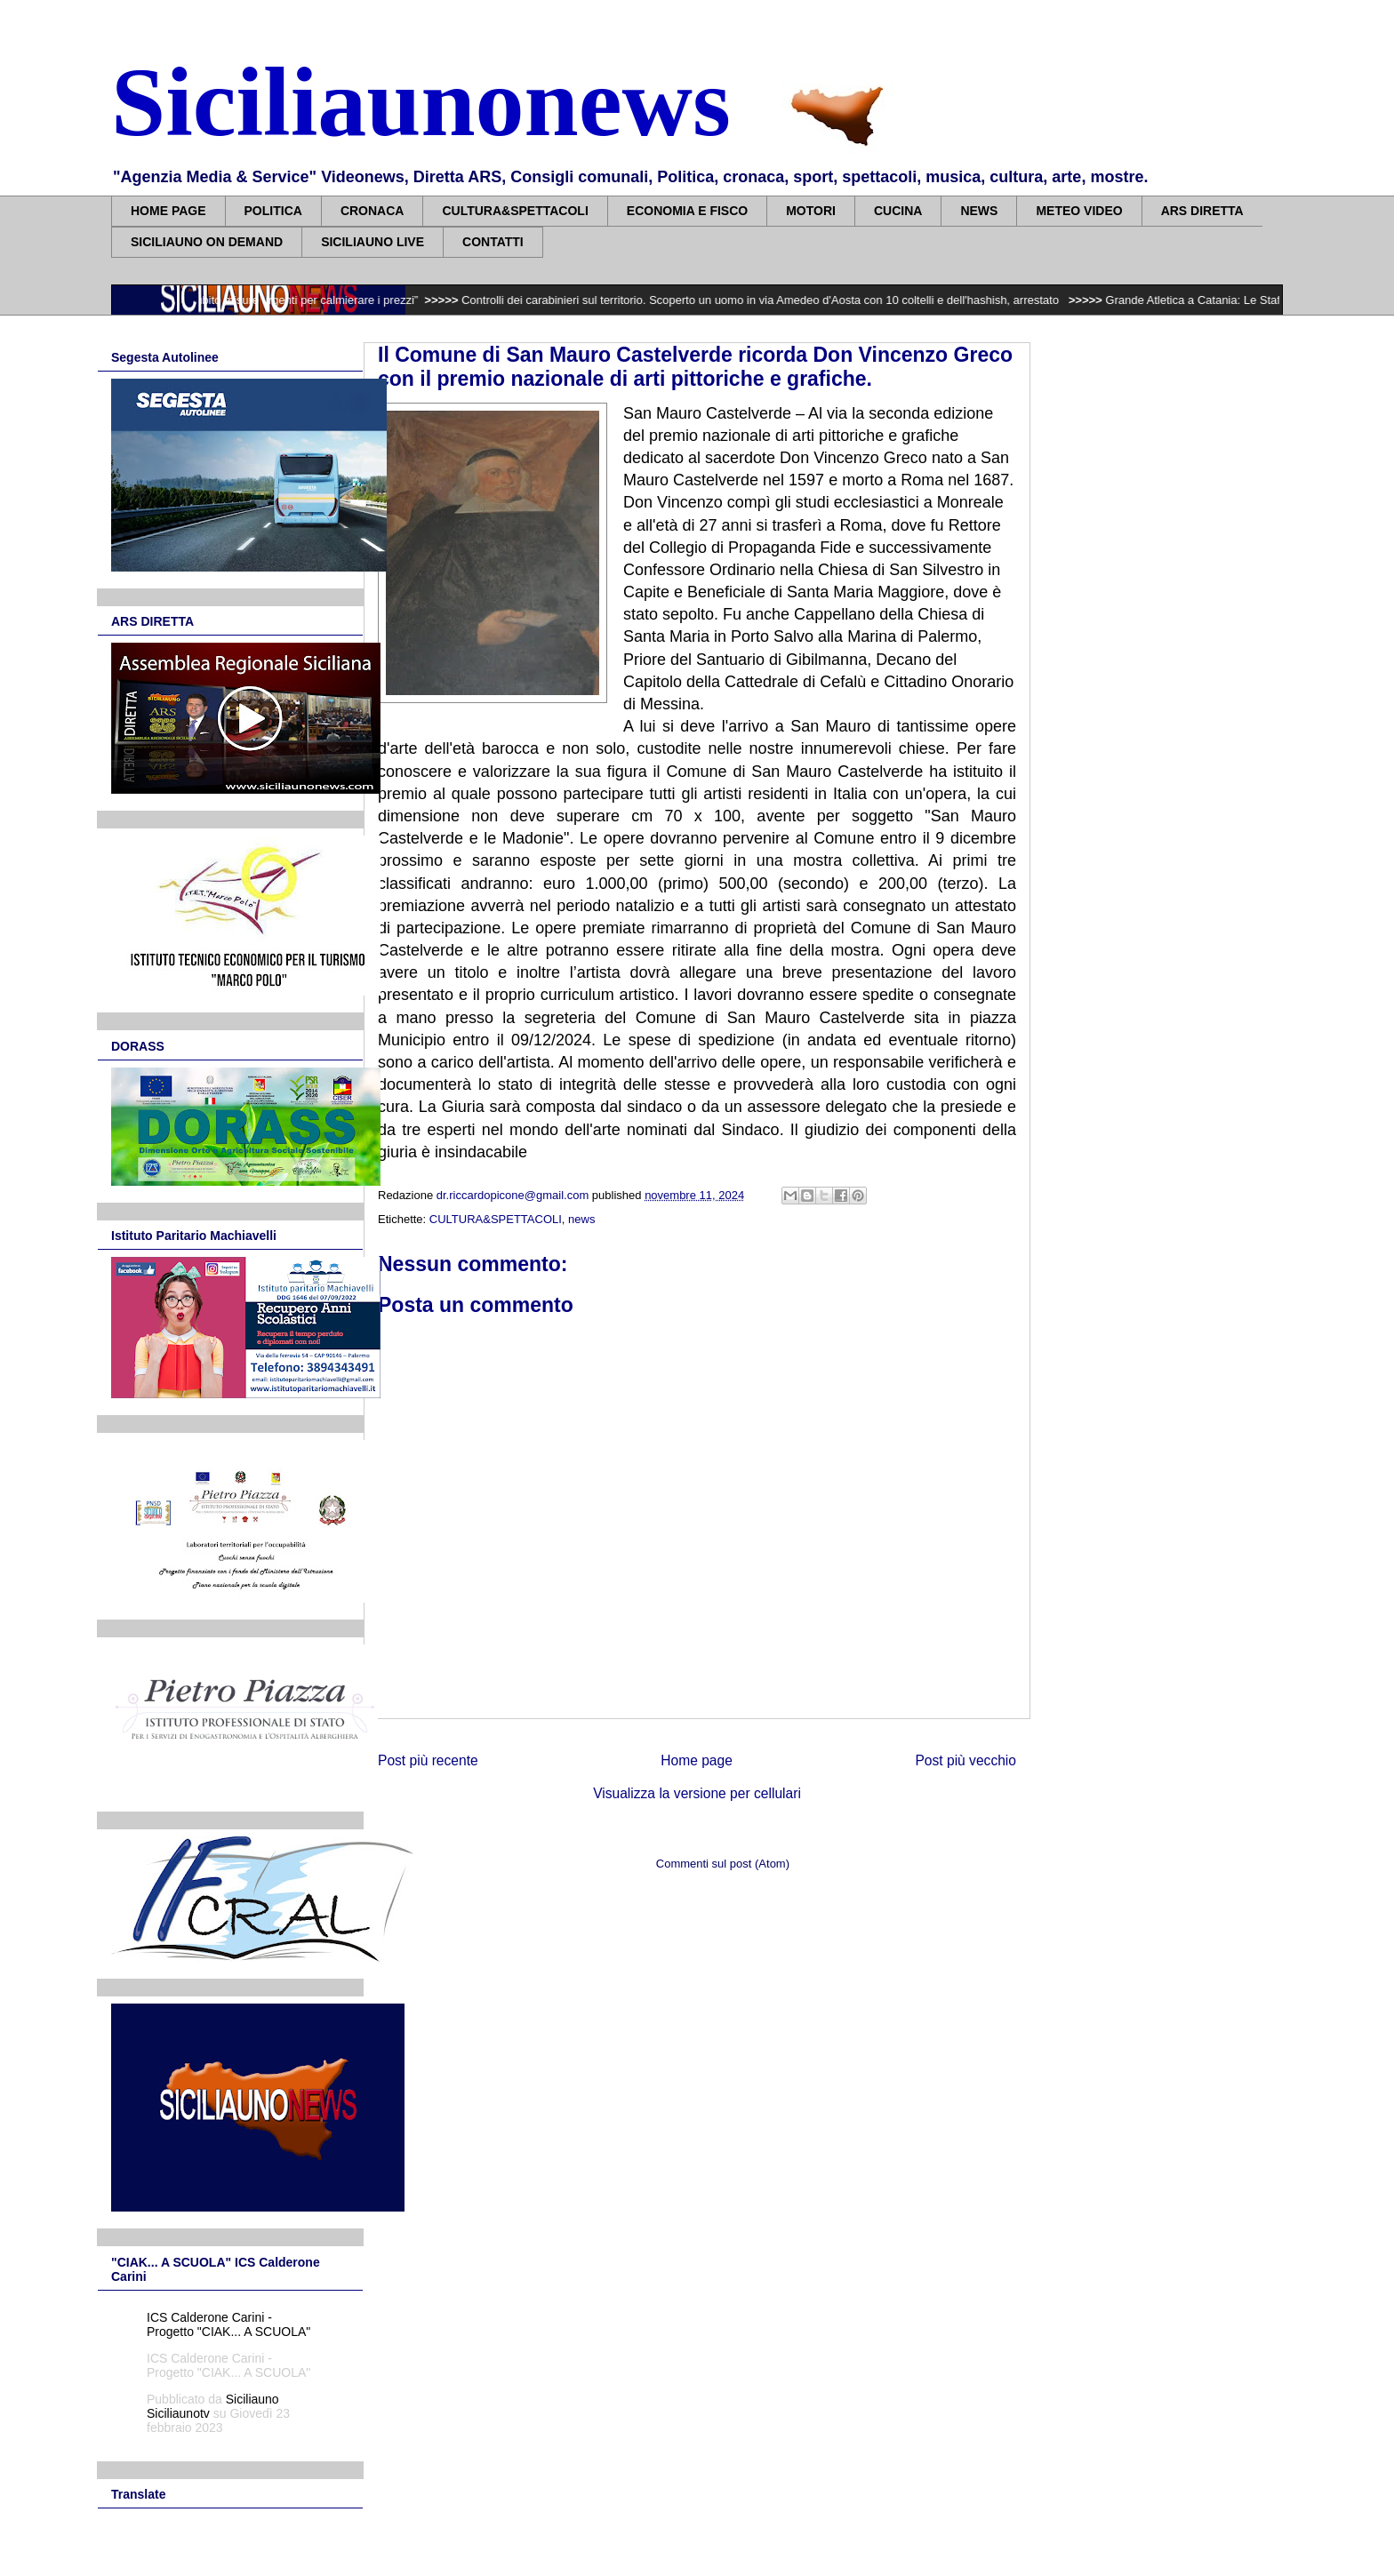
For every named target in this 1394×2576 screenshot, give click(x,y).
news (581, 1219)
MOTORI (811, 211)
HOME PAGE (168, 211)
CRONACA (372, 211)
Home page (697, 1760)
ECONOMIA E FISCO (687, 211)
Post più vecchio (965, 1760)
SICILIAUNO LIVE (372, 242)
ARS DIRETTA (1202, 211)
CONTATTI (493, 242)
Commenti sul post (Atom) (722, 1863)
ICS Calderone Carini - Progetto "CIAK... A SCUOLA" (228, 2324)
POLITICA (273, 211)
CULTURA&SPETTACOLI (515, 211)
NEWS (978, 211)
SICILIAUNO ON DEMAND (207, 242)
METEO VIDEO (1079, 211)
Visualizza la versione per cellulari (697, 1793)
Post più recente (428, 1760)
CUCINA (898, 211)
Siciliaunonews (421, 102)
